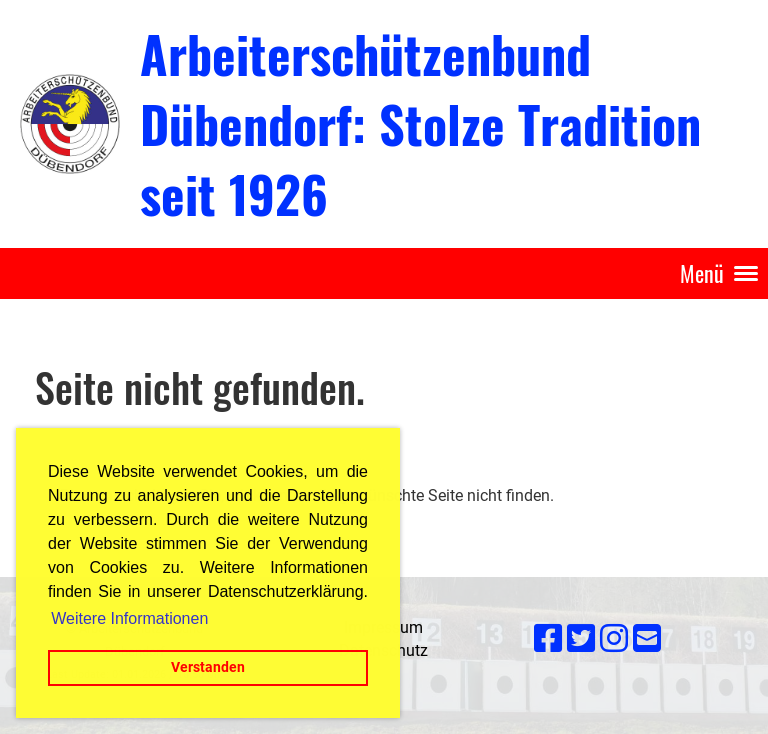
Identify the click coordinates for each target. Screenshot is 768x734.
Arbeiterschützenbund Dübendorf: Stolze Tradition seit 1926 (420, 123)
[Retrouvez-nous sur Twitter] (581, 639)
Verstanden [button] (208, 667)
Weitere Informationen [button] (129, 618)
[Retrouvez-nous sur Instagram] (614, 639)
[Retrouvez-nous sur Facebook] (548, 639)
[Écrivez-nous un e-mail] (647, 639)
